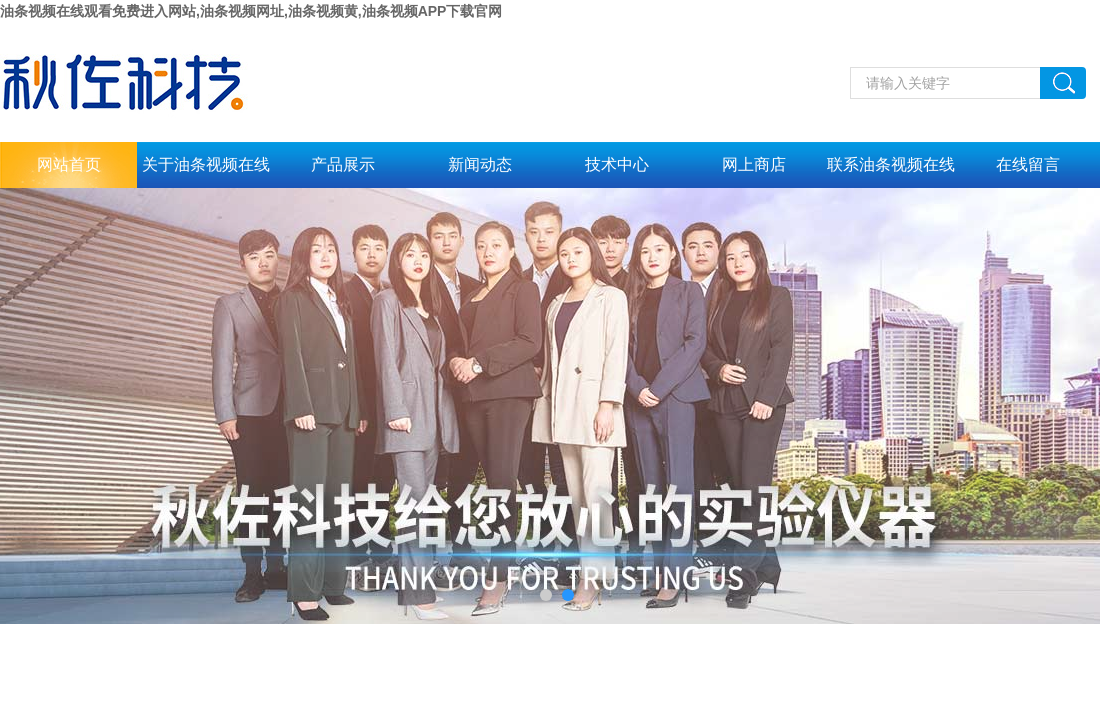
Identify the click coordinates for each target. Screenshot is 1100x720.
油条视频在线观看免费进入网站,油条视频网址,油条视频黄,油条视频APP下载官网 (251, 11)
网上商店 (754, 164)
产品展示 (343, 164)
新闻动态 (480, 164)
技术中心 (617, 164)
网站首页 (69, 164)
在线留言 (1028, 164)
